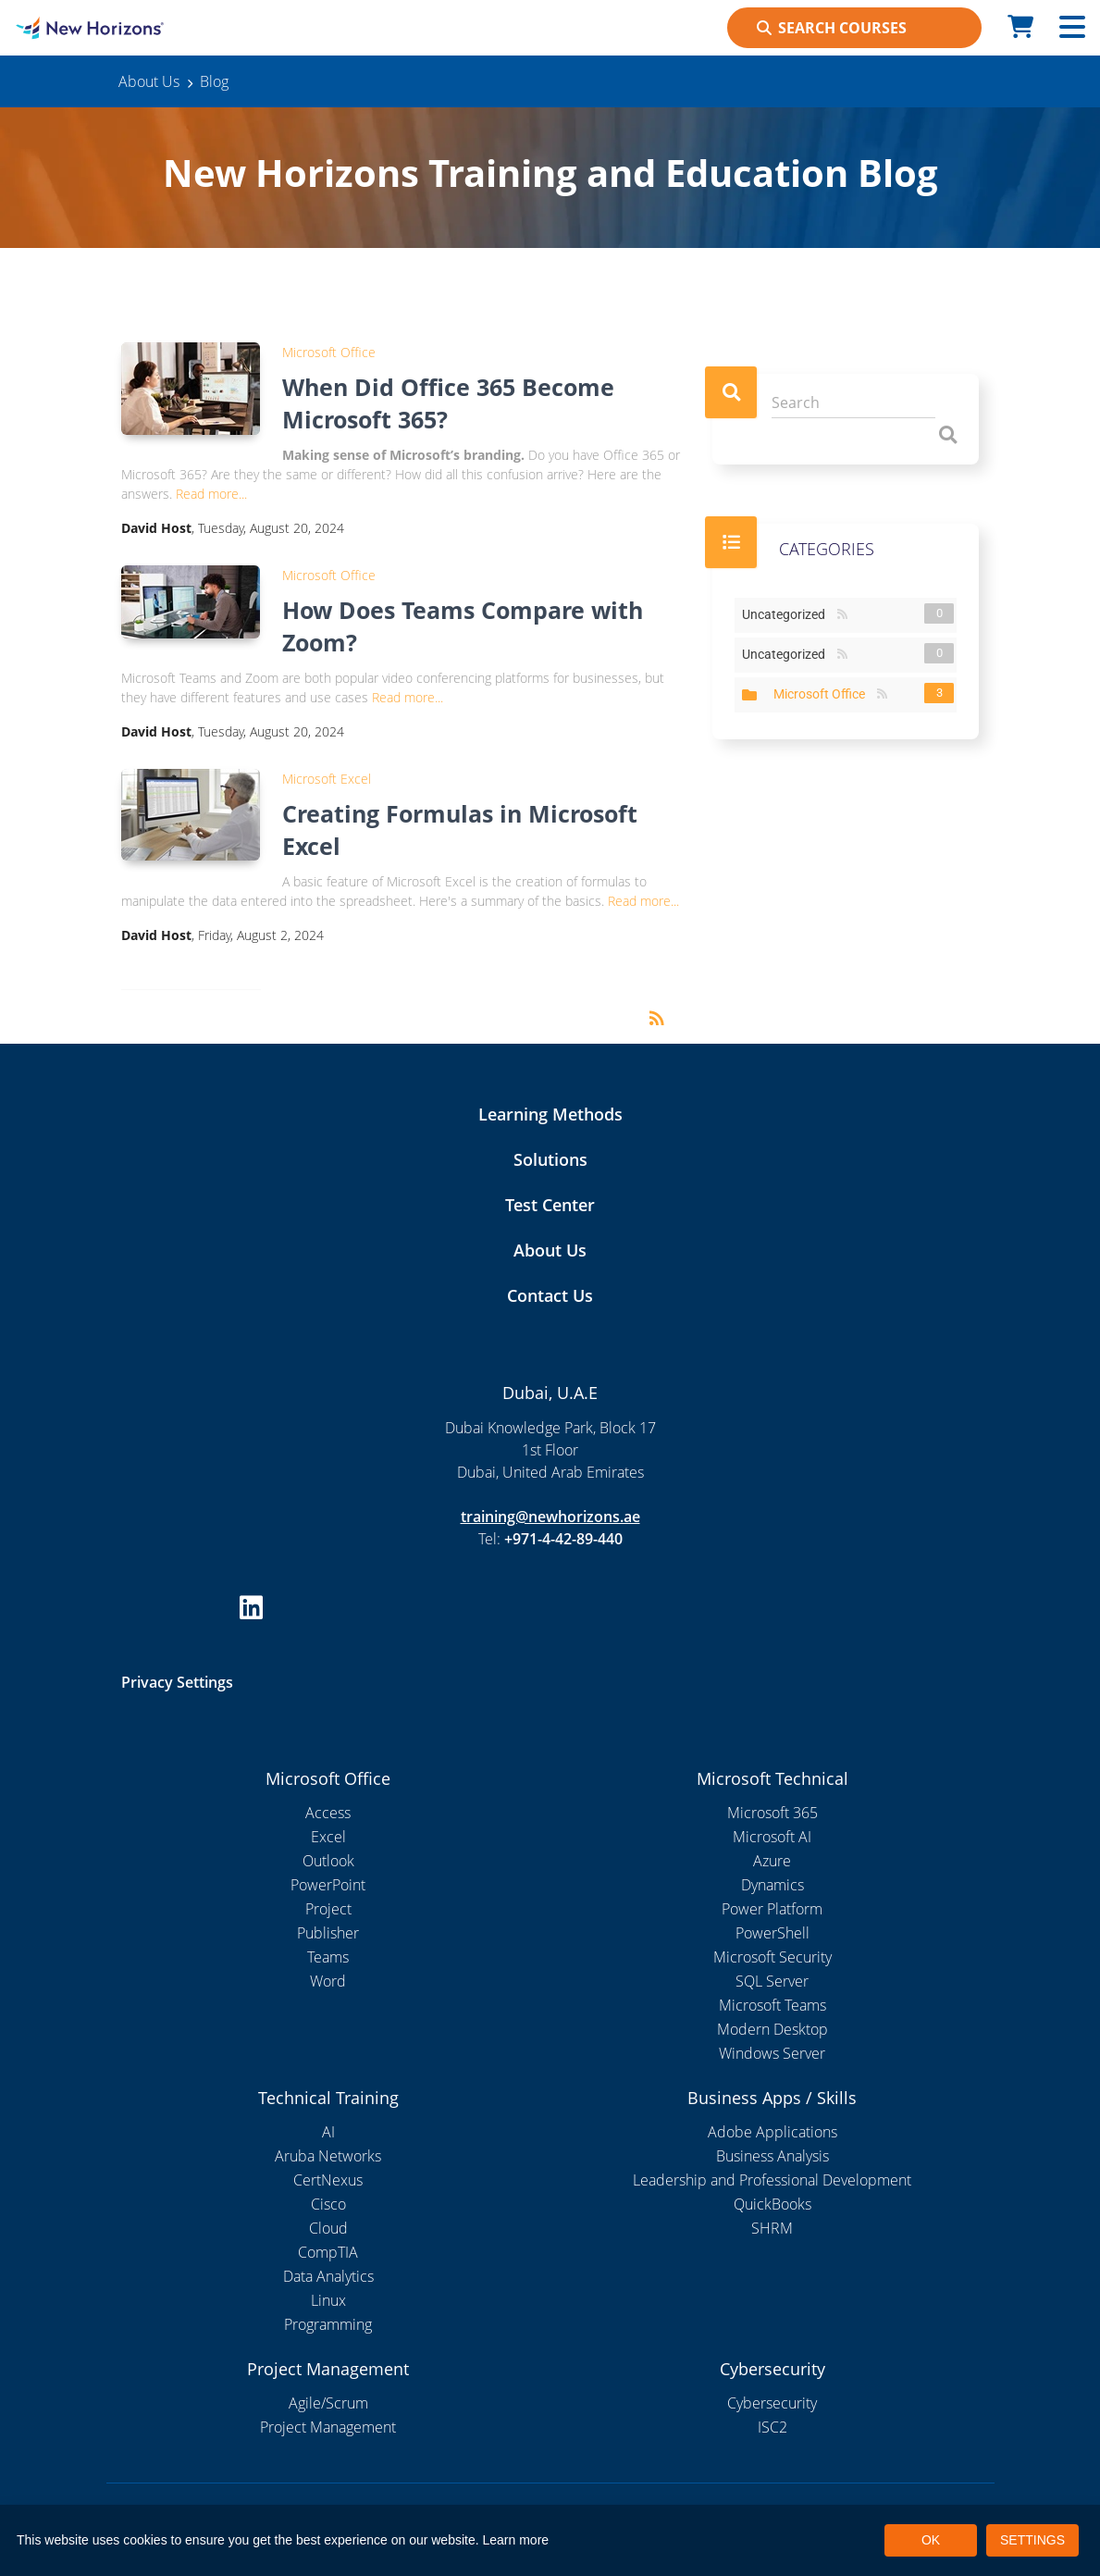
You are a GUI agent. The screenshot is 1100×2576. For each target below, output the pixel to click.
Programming (328, 2324)
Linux (328, 2300)
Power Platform (772, 1909)
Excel (328, 1837)
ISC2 (772, 2427)
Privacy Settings (177, 1682)
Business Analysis (772, 2156)
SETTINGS (1032, 2540)
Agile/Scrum (328, 2403)
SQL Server (772, 1981)
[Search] (853, 403)
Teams (328, 1957)
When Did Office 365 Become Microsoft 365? (448, 403)
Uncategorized (787, 613)
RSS (842, 615)
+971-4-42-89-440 (563, 1539)
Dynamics (772, 1885)
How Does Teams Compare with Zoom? (462, 626)
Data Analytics (328, 2276)
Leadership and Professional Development (772, 2180)
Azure (772, 1861)
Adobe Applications (772, 2132)
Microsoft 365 (772, 1812)
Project (328, 1909)
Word (328, 1981)
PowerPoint (327, 1885)
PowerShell (772, 1933)
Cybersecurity (772, 2403)
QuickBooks (772, 2204)
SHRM (772, 2228)
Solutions (550, 1159)
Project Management (328, 2427)
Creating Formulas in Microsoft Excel (459, 829)
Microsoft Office (329, 352)
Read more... (211, 493)
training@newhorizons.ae (550, 1516)
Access (328, 1812)
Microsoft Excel (326, 778)
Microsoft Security (772, 1957)
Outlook (328, 1861)
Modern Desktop (772, 2029)
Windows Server (772, 2053)
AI (328, 2132)
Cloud (328, 2228)
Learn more (516, 2540)
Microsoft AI (772, 1837)
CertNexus (328, 2180)
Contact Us (550, 1295)
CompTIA (328, 2252)
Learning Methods (550, 1114)
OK (930, 2540)
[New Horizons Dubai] (137, 28)
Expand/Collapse (749, 694)
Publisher (328, 1933)
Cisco (328, 2204)
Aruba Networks (328, 2156)
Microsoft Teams (772, 2005)
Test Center (550, 1205)
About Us (550, 1250)
